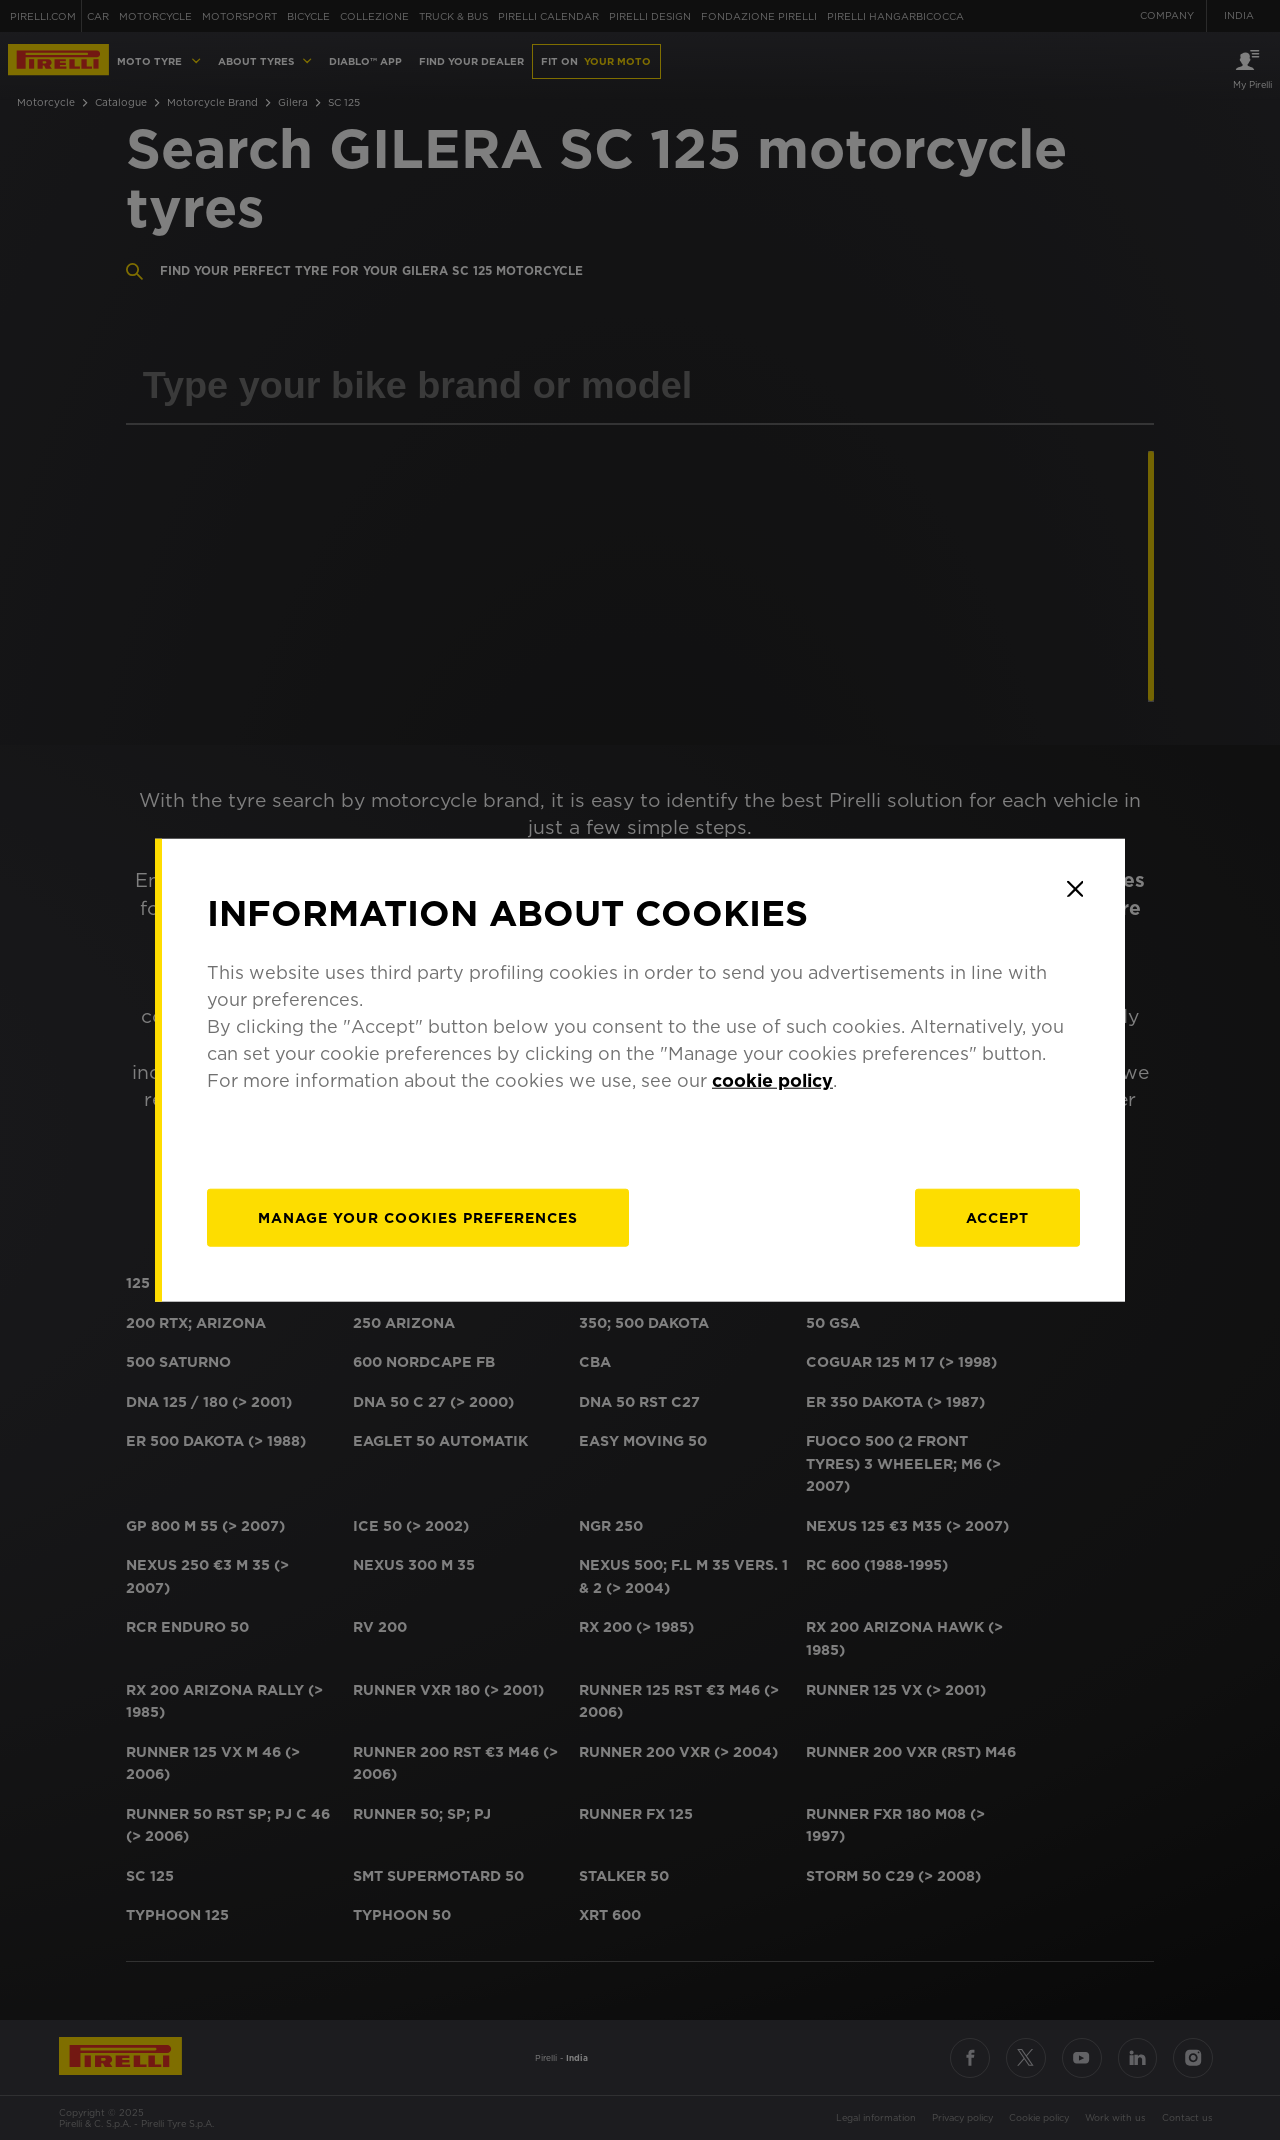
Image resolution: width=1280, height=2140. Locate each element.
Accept (997, 1217)
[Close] (1075, 889)
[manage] (418, 1217)
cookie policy (772, 1079)
